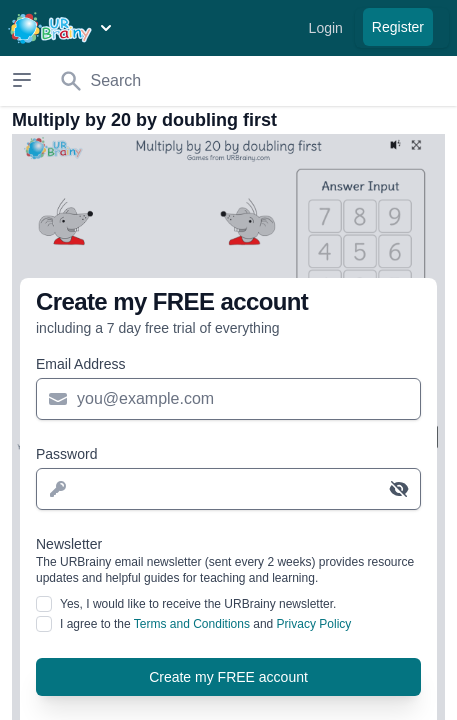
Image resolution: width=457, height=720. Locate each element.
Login (326, 28)
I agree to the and (205, 624)
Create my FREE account (228, 677)
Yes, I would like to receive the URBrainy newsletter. (198, 604)
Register (398, 27)
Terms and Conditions (192, 624)
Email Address (80, 364)
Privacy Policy (314, 624)
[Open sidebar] (22, 80)
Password (66, 454)
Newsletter (228, 561)
